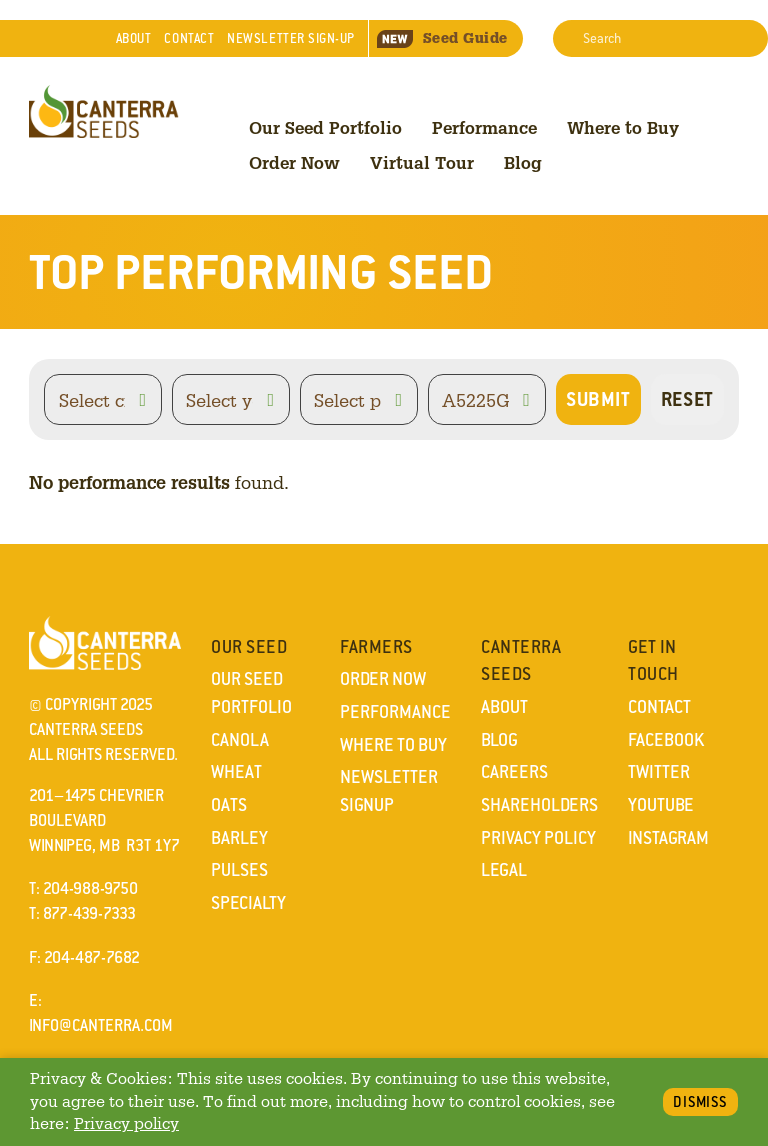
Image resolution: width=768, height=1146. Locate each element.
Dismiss (700, 1102)
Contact (189, 38)
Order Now (294, 162)
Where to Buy (623, 127)
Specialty (248, 903)
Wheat (236, 772)
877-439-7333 (89, 913)
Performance (484, 127)
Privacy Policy (538, 838)
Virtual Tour (422, 162)
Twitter (659, 772)
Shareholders (539, 805)
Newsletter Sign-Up (291, 38)
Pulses (239, 870)
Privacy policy (126, 1123)
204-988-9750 (90, 888)
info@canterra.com (101, 1025)
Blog (523, 162)
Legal (504, 870)
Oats (229, 805)
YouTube (661, 805)
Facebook (666, 740)
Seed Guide (442, 38)
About (134, 38)
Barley (239, 838)
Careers (514, 772)
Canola (240, 740)
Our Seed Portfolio (325, 127)
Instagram (668, 838)
